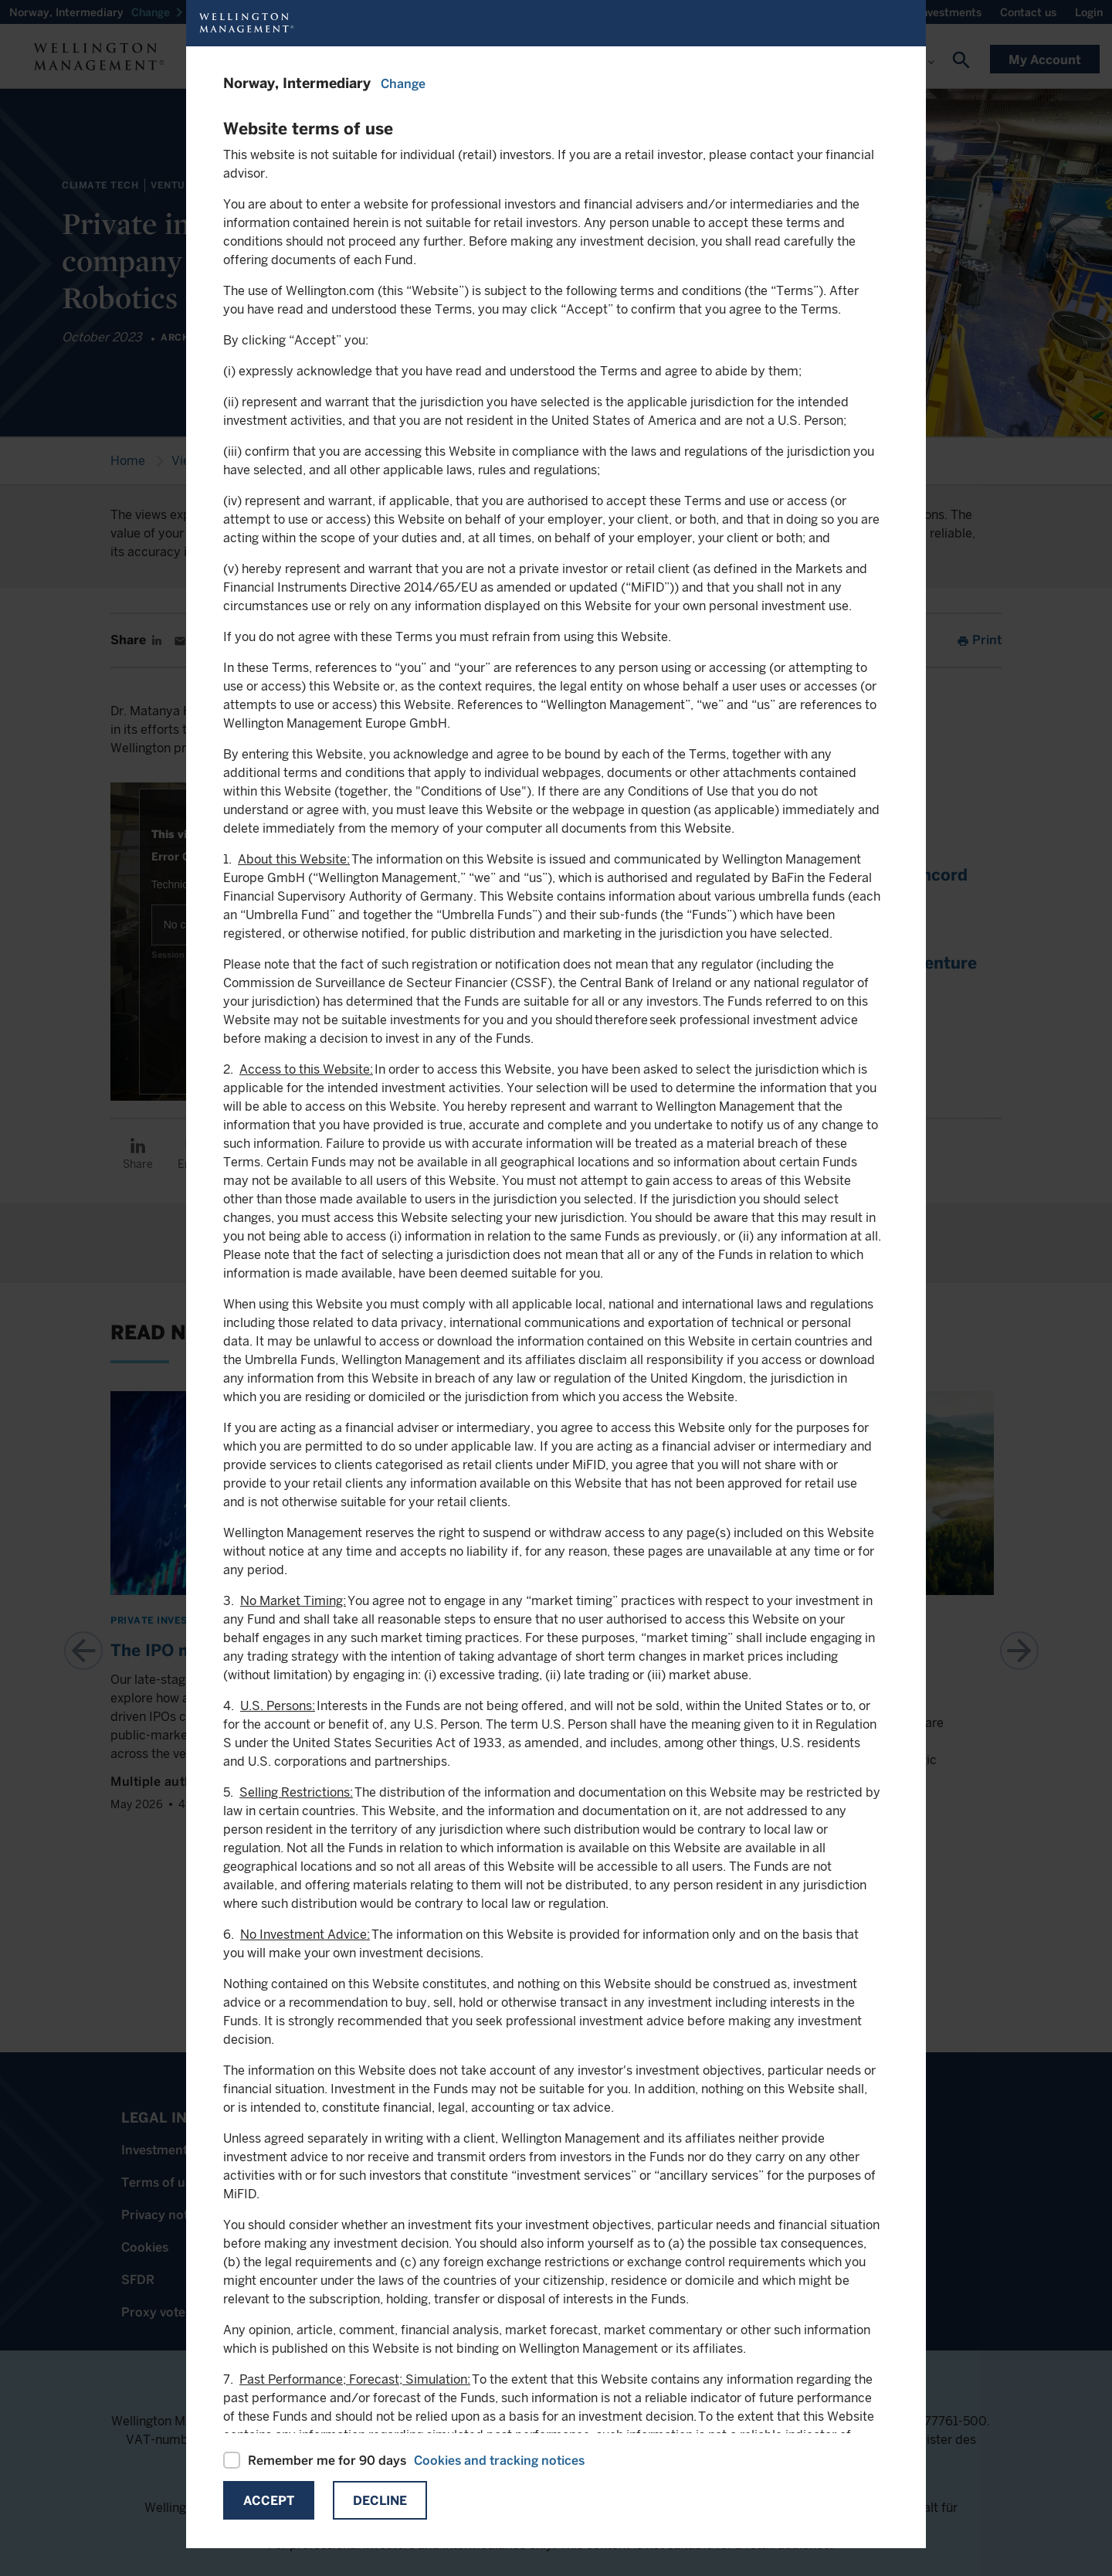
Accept (268, 2500)
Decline (380, 2500)
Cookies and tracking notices (499, 2460)
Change (403, 83)
